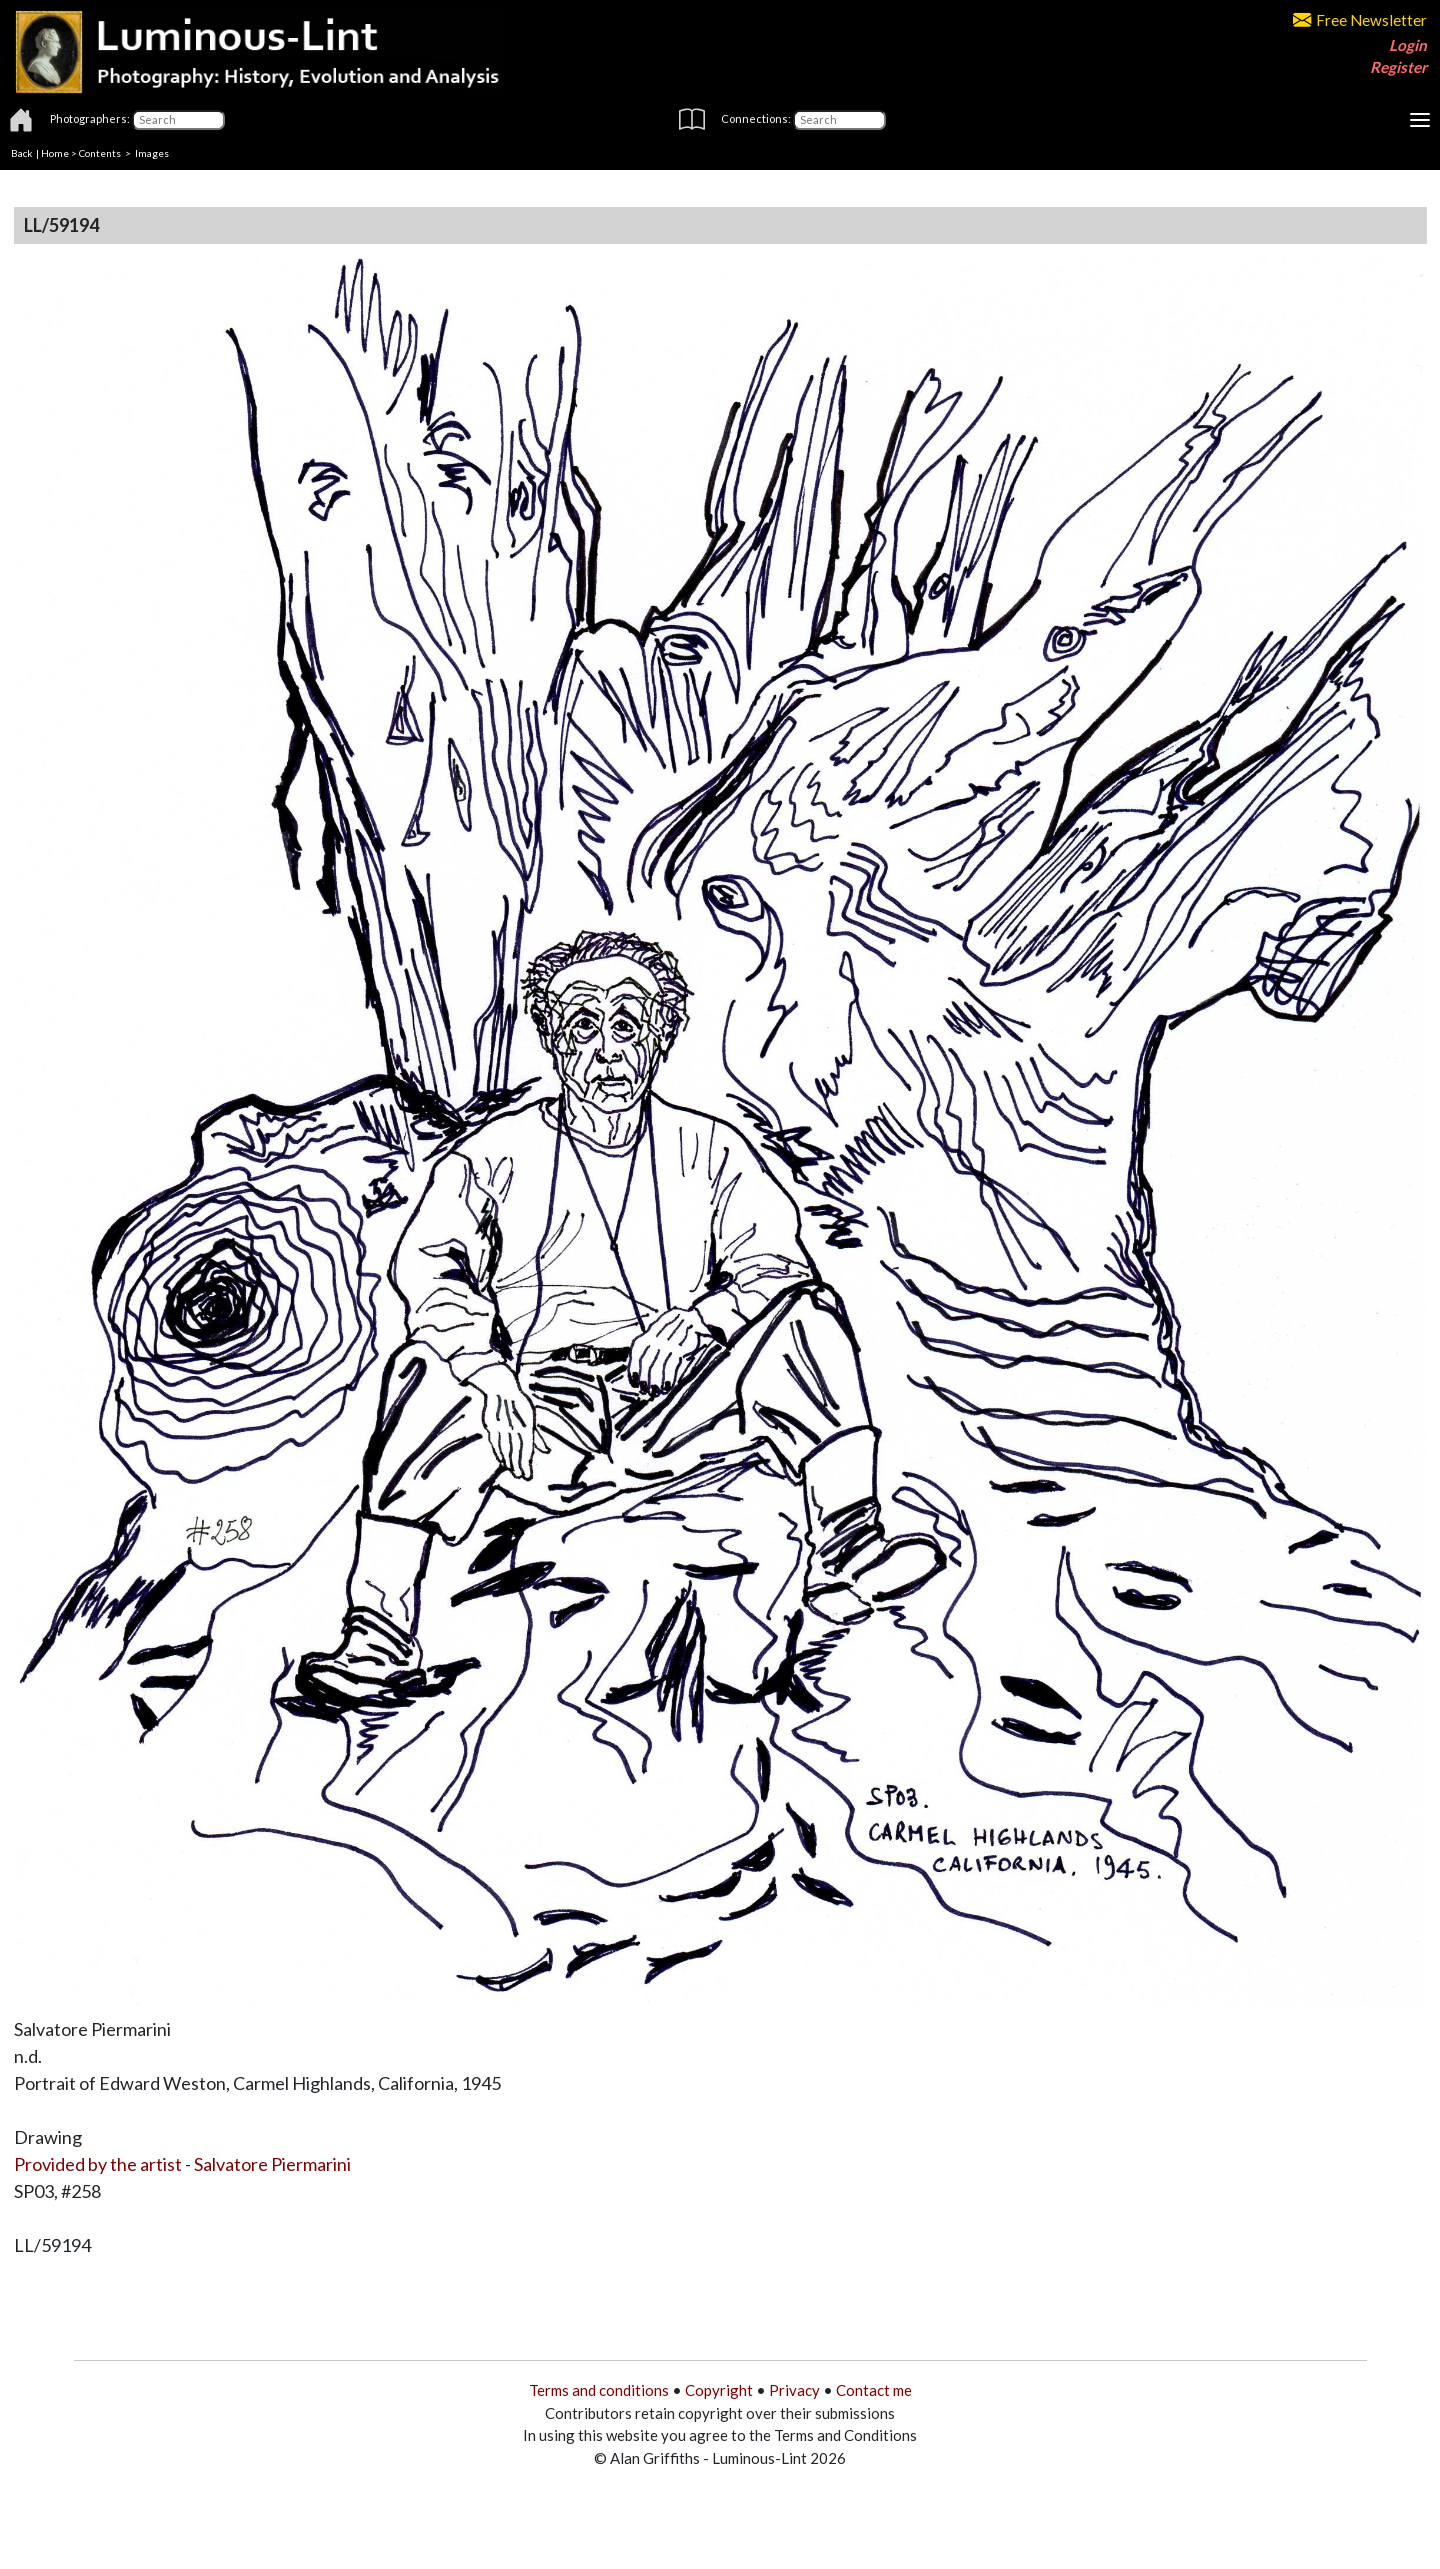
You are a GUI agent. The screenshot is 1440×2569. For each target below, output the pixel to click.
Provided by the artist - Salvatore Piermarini (182, 2164)
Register (1398, 67)
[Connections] (839, 120)
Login (1408, 45)
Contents (100, 153)
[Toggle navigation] (1420, 120)
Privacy (794, 2390)
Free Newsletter (1360, 20)
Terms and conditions (599, 2390)
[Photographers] (178, 120)
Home (55, 153)
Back (22, 153)
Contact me (874, 2390)
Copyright (719, 2390)
